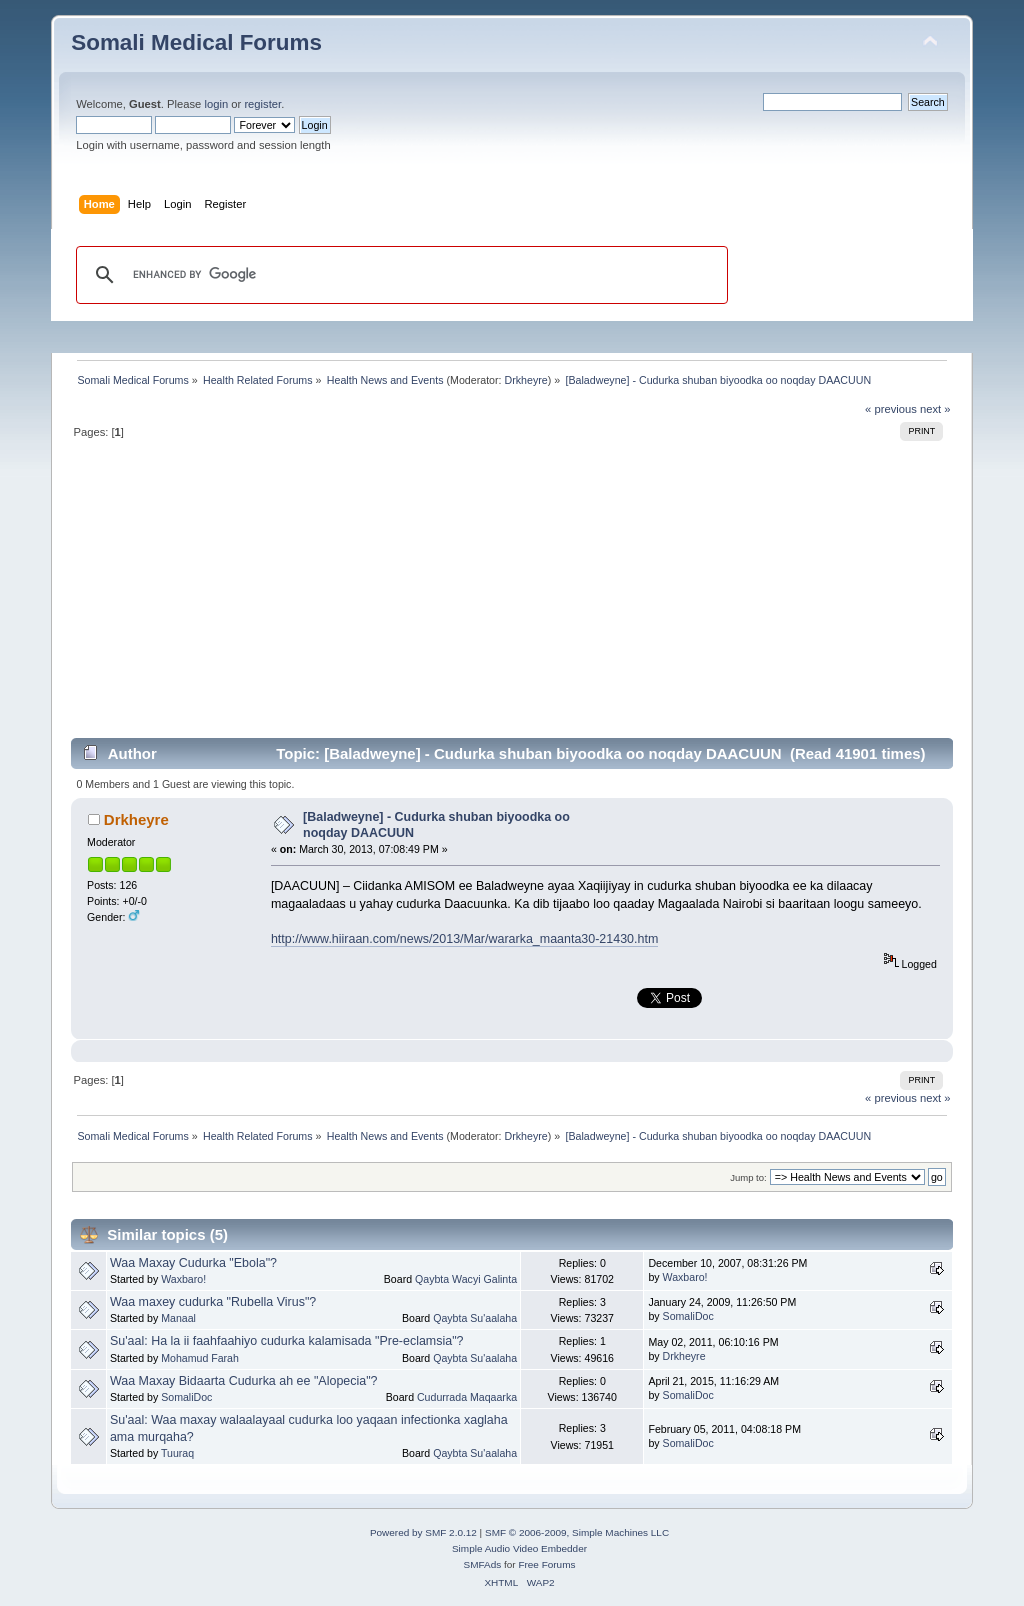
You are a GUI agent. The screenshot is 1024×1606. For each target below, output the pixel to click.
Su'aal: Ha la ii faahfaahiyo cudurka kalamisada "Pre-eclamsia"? (287, 1341)
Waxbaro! (183, 1279)
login (216, 104)
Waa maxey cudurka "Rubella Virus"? (213, 1302)
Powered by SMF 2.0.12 (423, 1532)
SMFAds (483, 1564)
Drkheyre (526, 380)
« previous (891, 409)
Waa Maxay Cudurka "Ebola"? (193, 1263)
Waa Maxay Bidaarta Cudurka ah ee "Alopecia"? (244, 1381)
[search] (399, 275)
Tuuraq (177, 1453)
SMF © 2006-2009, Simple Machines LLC (577, 1532)
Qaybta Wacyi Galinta (466, 1279)
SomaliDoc (688, 1316)
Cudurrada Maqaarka (467, 1397)
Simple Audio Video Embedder (519, 1548)
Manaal (178, 1318)
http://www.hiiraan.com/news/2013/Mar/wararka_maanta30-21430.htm (464, 939)
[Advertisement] (512, 597)
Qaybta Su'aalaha (475, 1318)
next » (935, 409)
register (262, 104)
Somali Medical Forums (196, 42)
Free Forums (546, 1564)
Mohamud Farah (200, 1358)
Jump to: (748, 1177)
